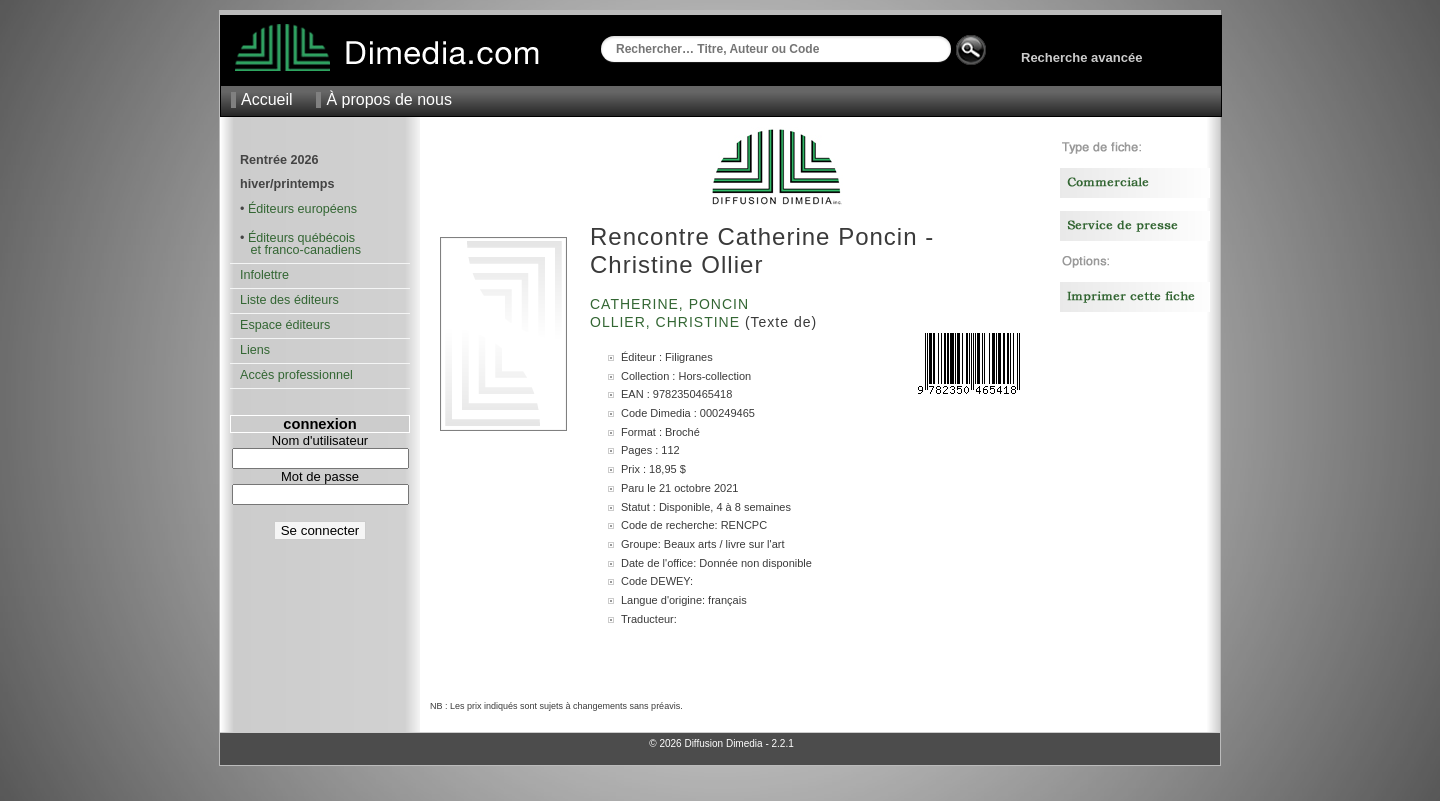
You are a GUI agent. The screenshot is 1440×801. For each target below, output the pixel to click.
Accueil (267, 99)
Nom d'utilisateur (320, 440)
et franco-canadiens (300, 250)
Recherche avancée (1081, 57)
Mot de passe (320, 476)
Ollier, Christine (667, 322)
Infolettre (264, 275)
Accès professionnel (296, 375)
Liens (255, 350)
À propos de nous (388, 99)
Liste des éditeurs (289, 300)
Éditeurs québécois (301, 238)
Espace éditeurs (285, 325)
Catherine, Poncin (672, 304)
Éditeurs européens (302, 209)
